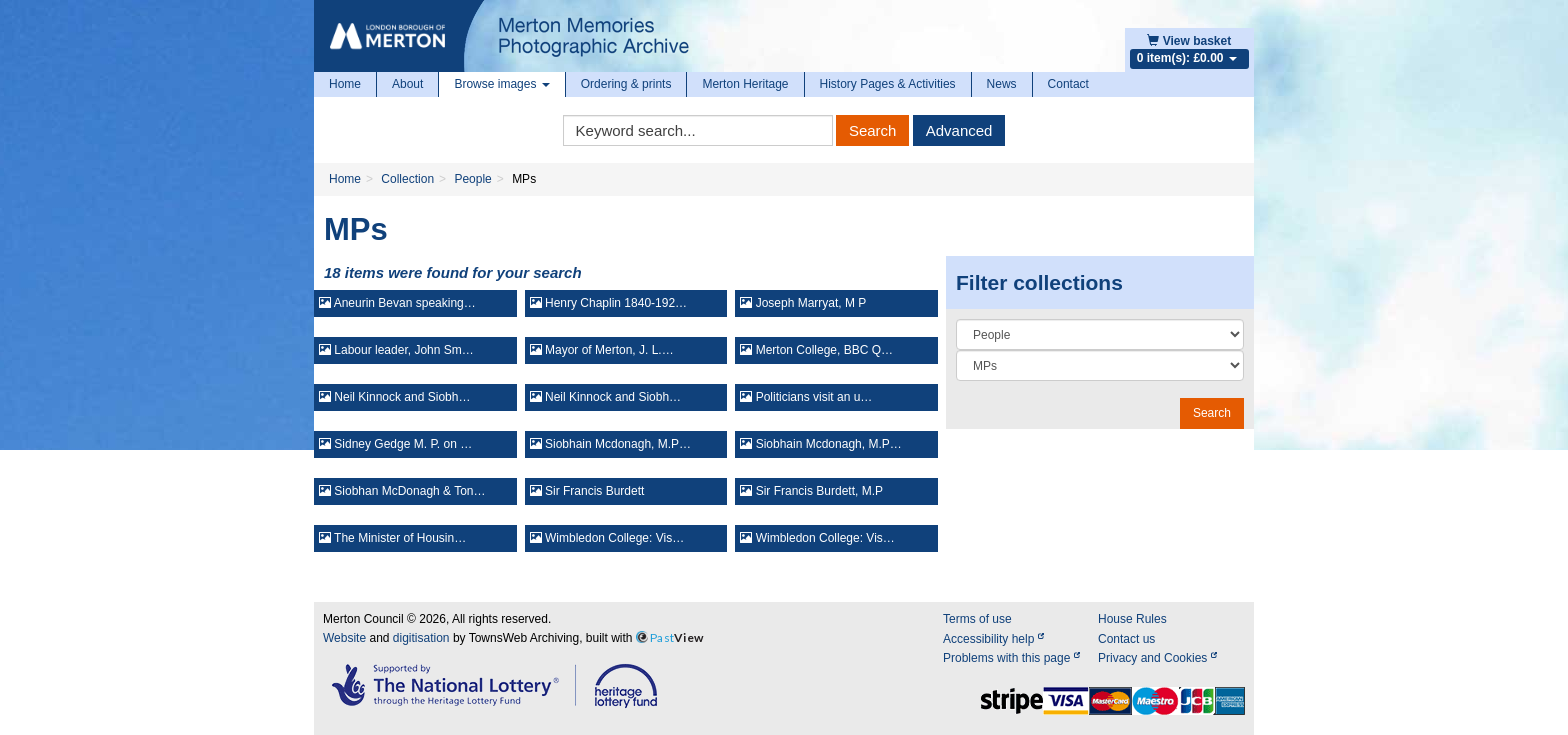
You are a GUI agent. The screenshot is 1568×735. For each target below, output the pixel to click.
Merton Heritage (745, 84)
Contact (1068, 84)
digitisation (421, 638)
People (472, 179)
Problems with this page (1011, 658)
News (1002, 84)
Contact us (1126, 639)
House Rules (1132, 619)
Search (873, 130)
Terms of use (977, 619)
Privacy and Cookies (1157, 658)
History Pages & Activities (888, 84)
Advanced (959, 130)
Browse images (501, 84)
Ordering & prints (626, 84)
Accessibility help (993, 639)
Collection (407, 179)
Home (345, 84)
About (407, 84)
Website (344, 638)
